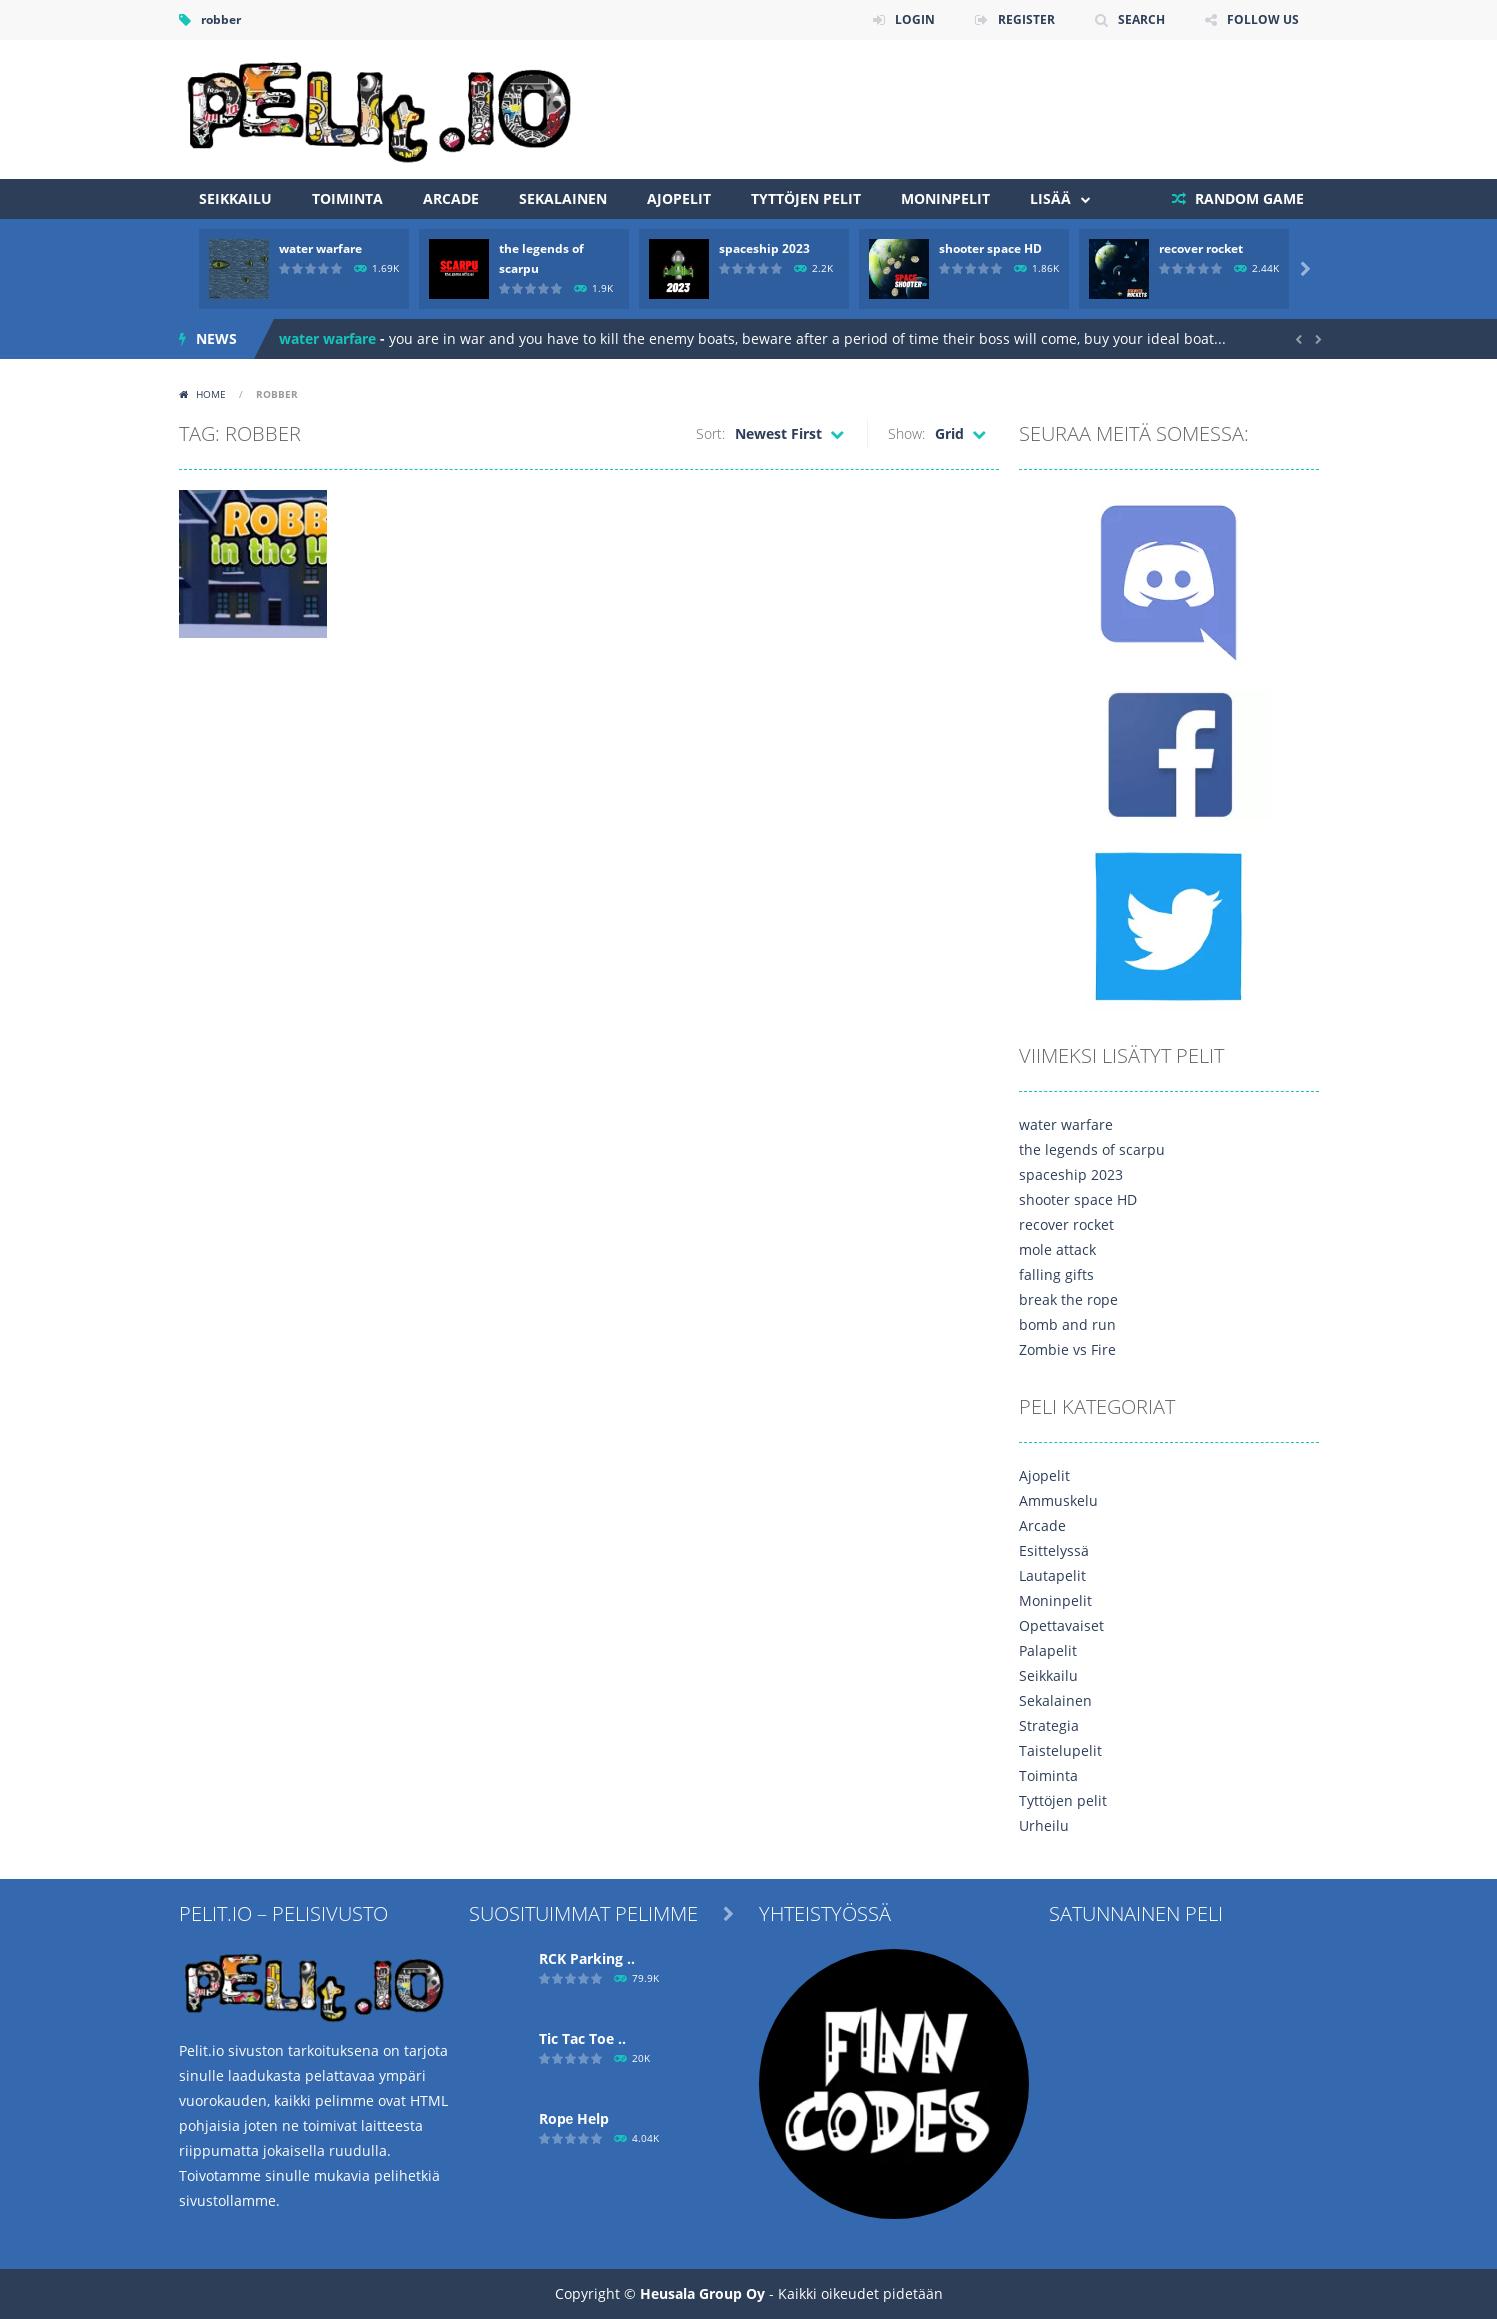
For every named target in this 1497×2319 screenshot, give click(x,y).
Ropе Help (574, 2118)
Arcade (451, 198)
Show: (906, 433)
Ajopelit (679, 198)
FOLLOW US (1263, 19)
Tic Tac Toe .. (582, 2038)
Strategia (1049, 1725)
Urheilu (1044, 1825)
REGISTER (1026, 19)
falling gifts (1056, 1274)
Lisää (1050, 198)
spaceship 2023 (764, 248)
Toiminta (347, 198)
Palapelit (1048, 1650)
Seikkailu (235, 198)
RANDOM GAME (1247, 198)
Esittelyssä (1054, 1550)
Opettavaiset (1061, 1625)
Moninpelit (945, 198)
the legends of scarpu (1092, 1149)
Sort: (710, 433)
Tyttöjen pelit (806, 198)
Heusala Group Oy (702, 2293)
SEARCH (1141, 19)
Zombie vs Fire (1067, 1349)
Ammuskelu (1058, 1500)
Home (211, 394)
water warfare (320, 248)
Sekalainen (563, 198)
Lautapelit (1052, 1575)
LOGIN (915, 19)
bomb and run (1067, 1324)
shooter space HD (990, 248)
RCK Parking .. (587, 1958)
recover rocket (1201, 248)
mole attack (1057, 1249)
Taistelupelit (1060, 1750)
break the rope (1068, 1299)
